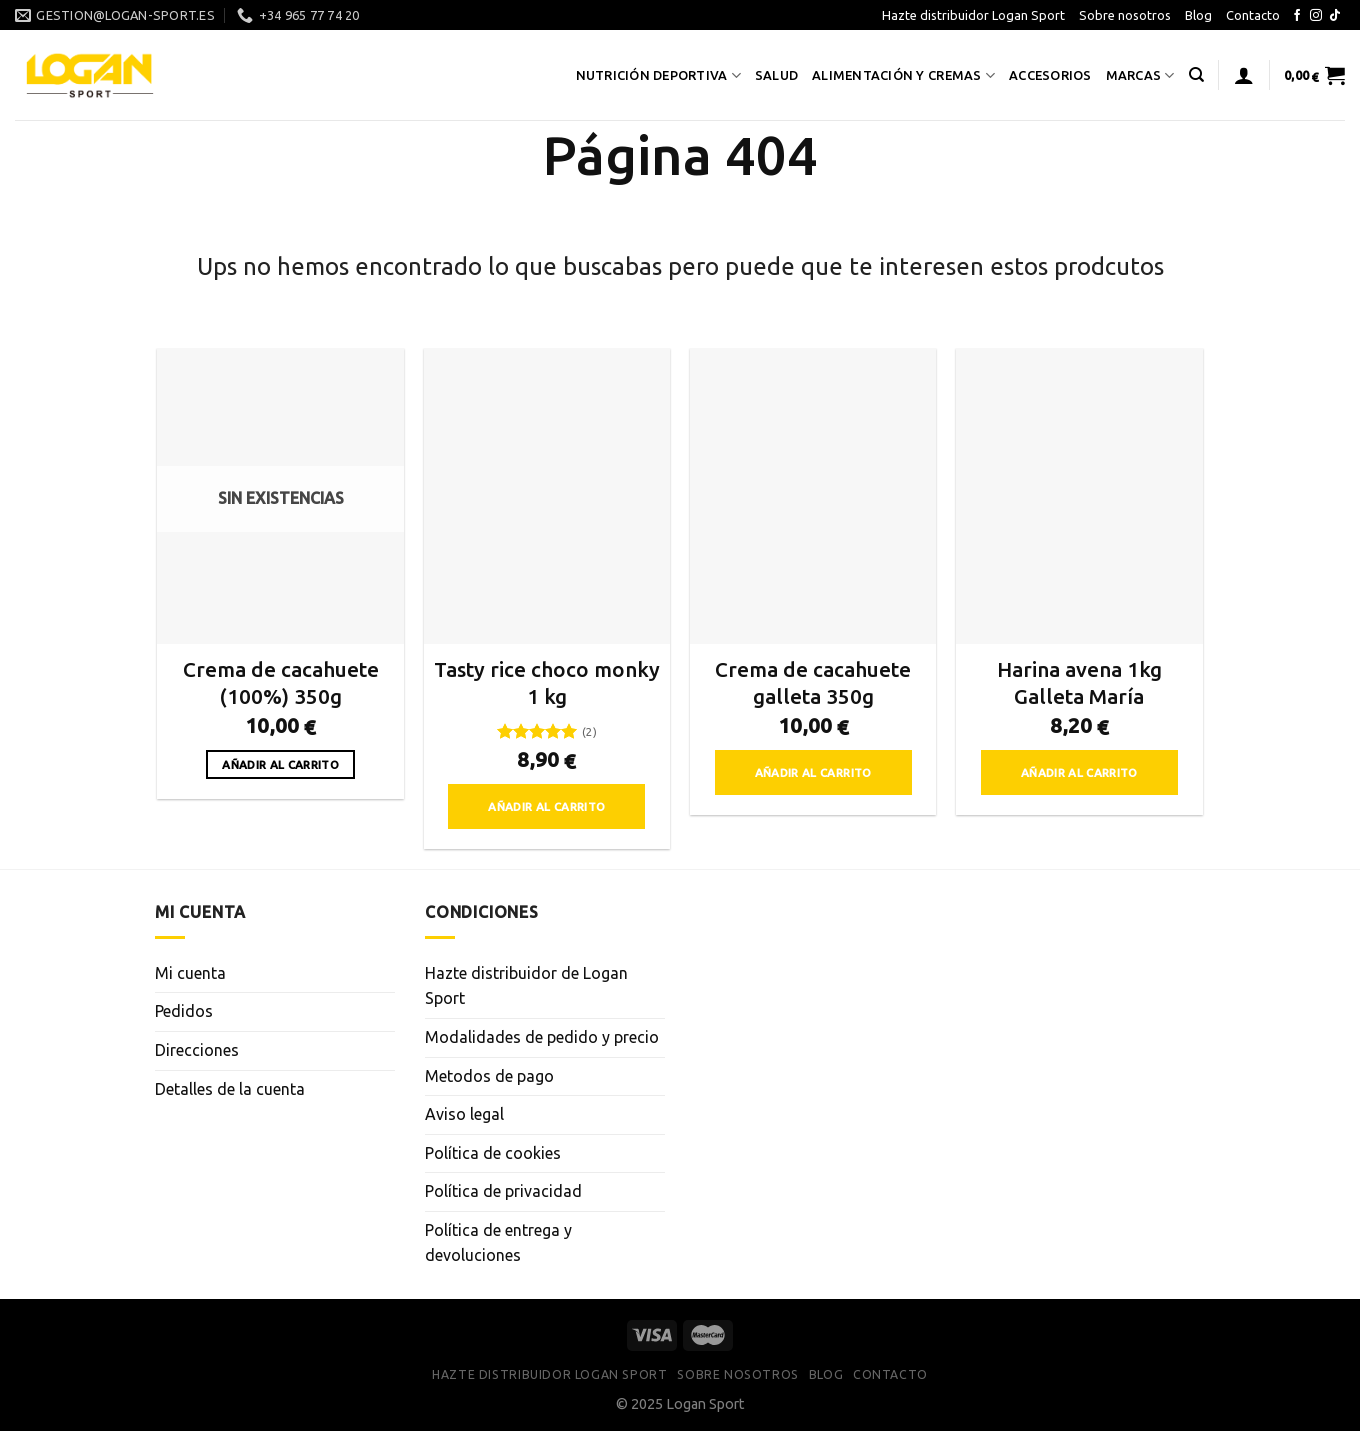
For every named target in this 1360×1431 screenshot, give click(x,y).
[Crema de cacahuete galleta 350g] (813, 496)
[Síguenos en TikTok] (1335, 16)
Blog (1198, 15)
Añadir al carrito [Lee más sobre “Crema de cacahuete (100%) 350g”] (280, 764)
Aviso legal (464, 1114)
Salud (776, 75)
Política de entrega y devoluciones (498, 1243)
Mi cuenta (190, 973)
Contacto (1253, 15)
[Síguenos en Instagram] (1316, 16)
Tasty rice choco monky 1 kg (547, 683)
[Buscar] (1196, 75)
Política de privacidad (503, 1191)
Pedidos (184, 1011)
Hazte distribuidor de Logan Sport (526, 986)
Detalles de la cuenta (230, 1089)
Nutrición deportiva (658, 75)
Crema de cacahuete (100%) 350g (281, 683)
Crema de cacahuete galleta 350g (813, 683)
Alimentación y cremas (903, 75)
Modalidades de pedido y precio (542, 1037)
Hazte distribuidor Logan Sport (973, 15)
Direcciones (197, 1050)
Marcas (1140, 75)
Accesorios (1050, 75)
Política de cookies (493, 1153)
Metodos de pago (489, 1076)
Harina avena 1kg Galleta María (1079, 683)
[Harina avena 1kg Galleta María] (1079, 496)
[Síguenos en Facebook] (1297, 16)
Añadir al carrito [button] (546, 806)
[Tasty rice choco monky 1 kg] (547, 496)
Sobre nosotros (1125, 15)
